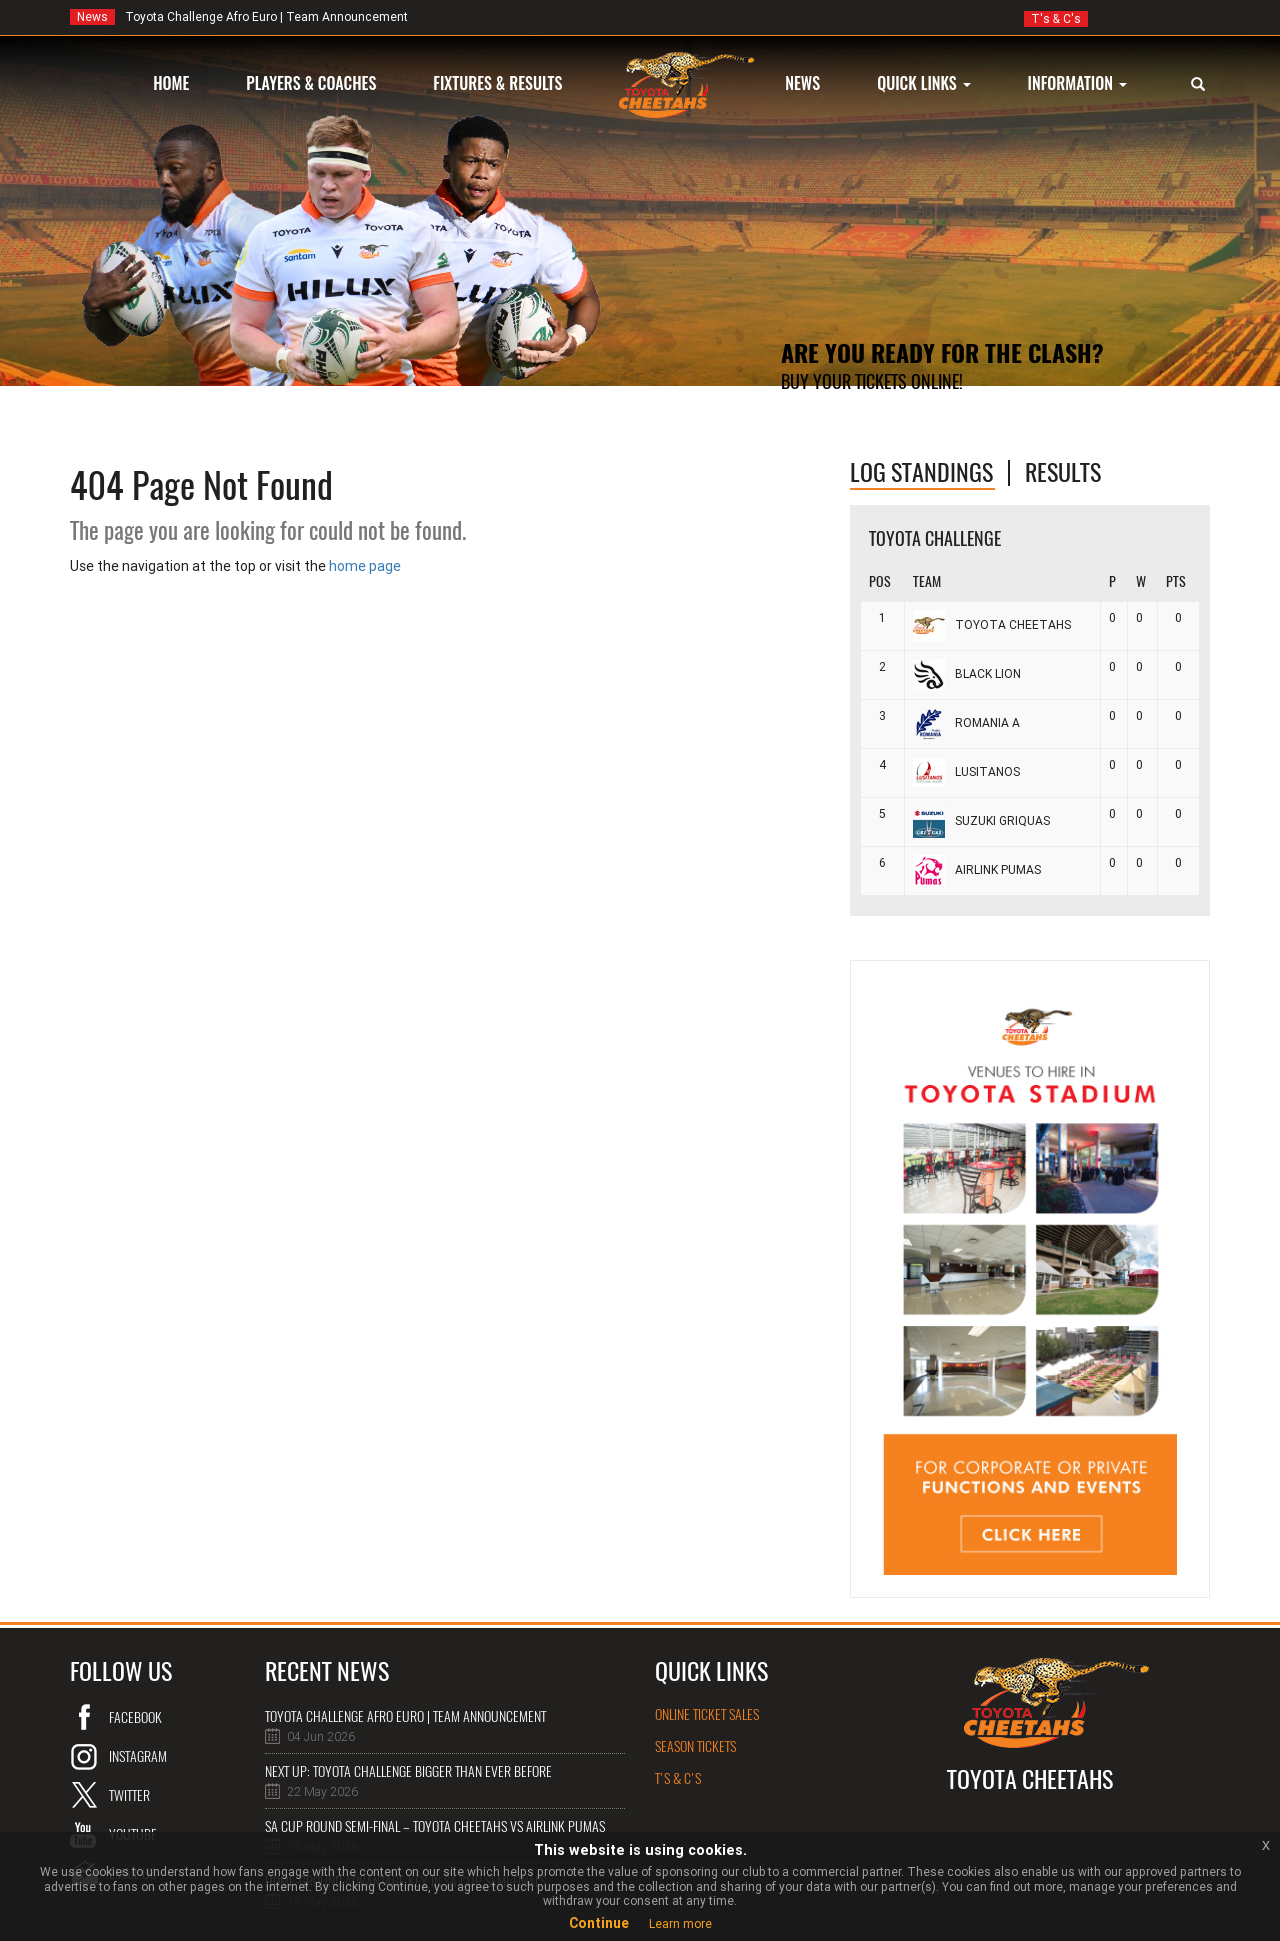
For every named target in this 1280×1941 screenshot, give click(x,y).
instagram (138, 1756)
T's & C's (1056, 19)
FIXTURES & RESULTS (497, 83)
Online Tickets (837, 421)
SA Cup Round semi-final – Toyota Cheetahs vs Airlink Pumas (435, 1826)
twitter (129, 1795)
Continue (599, 1923)
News (92, 17)
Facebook (135, 1717)
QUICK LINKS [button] (923, 83)
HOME (171, 83)
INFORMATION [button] (1077, 83)
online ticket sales (707, 1714)
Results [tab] (1063, 472)
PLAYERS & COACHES (311, 83)
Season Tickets (695, 1746)
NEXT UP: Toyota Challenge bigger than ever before (408, 1771)
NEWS (802, 83)
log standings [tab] (921, 472)
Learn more (680, 1924)
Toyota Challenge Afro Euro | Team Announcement (239, 17)
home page (365, 566)
